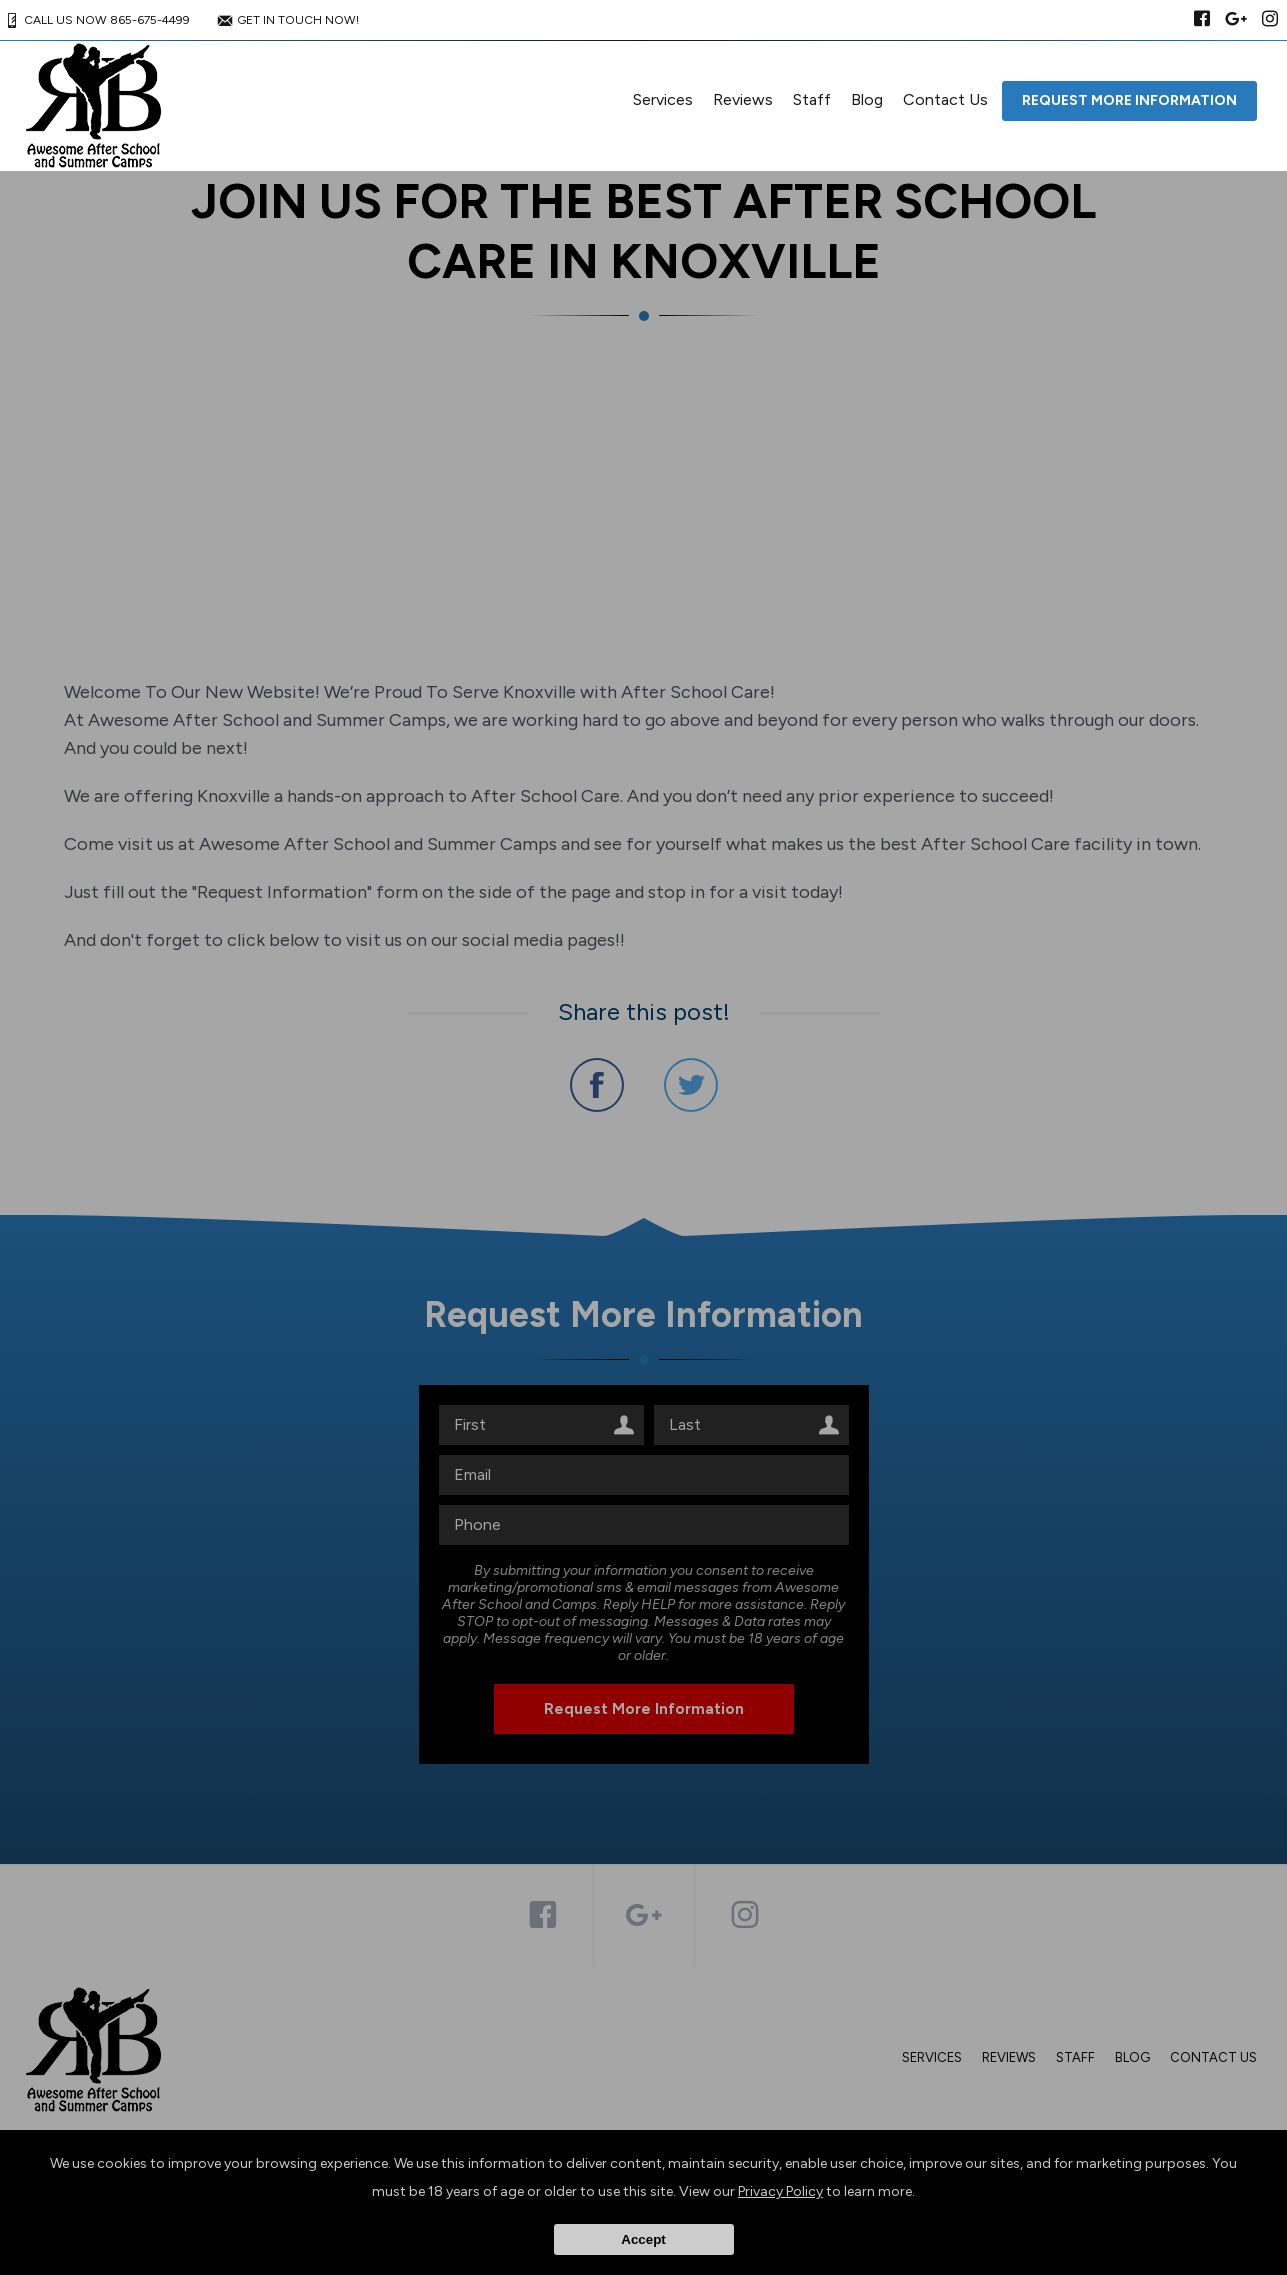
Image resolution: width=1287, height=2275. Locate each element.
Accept (643, 2239)
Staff (812, 99)
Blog (867, 99)
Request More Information (1129, 100)
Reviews (743, 99)
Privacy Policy (780, 2191)
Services (663, 99)
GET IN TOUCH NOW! (286, 20)
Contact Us (945, 99)
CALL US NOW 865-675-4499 (95, 20)
